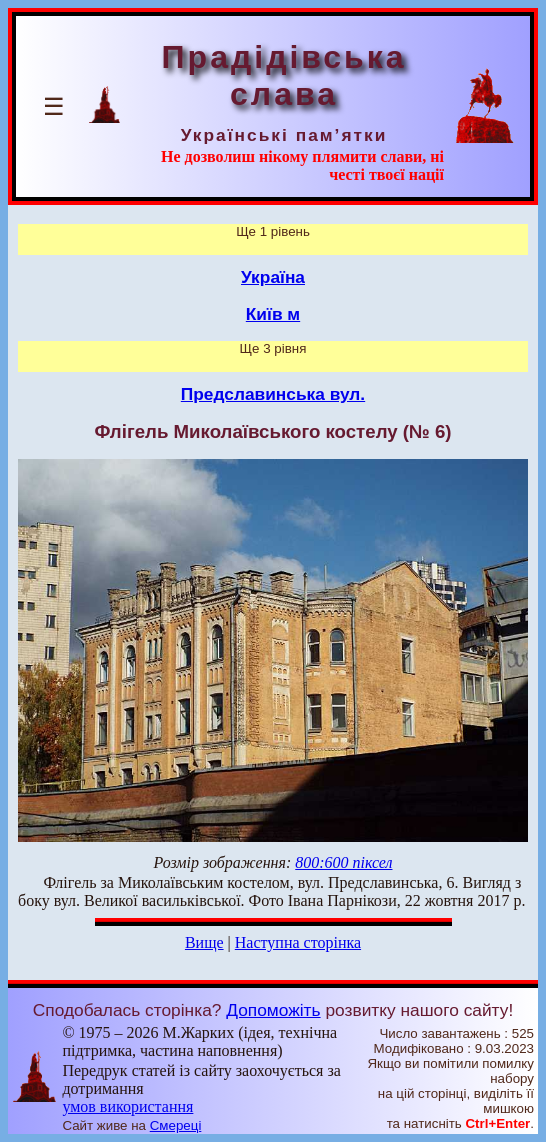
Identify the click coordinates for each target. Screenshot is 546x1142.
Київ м (273, 314)
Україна (273, 277)
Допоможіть (273, 1010)
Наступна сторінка (298, 942)
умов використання (127, 1106)
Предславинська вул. (273, 394)
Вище (204, 942)
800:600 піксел (343, 862)
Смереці (176, 1125)
